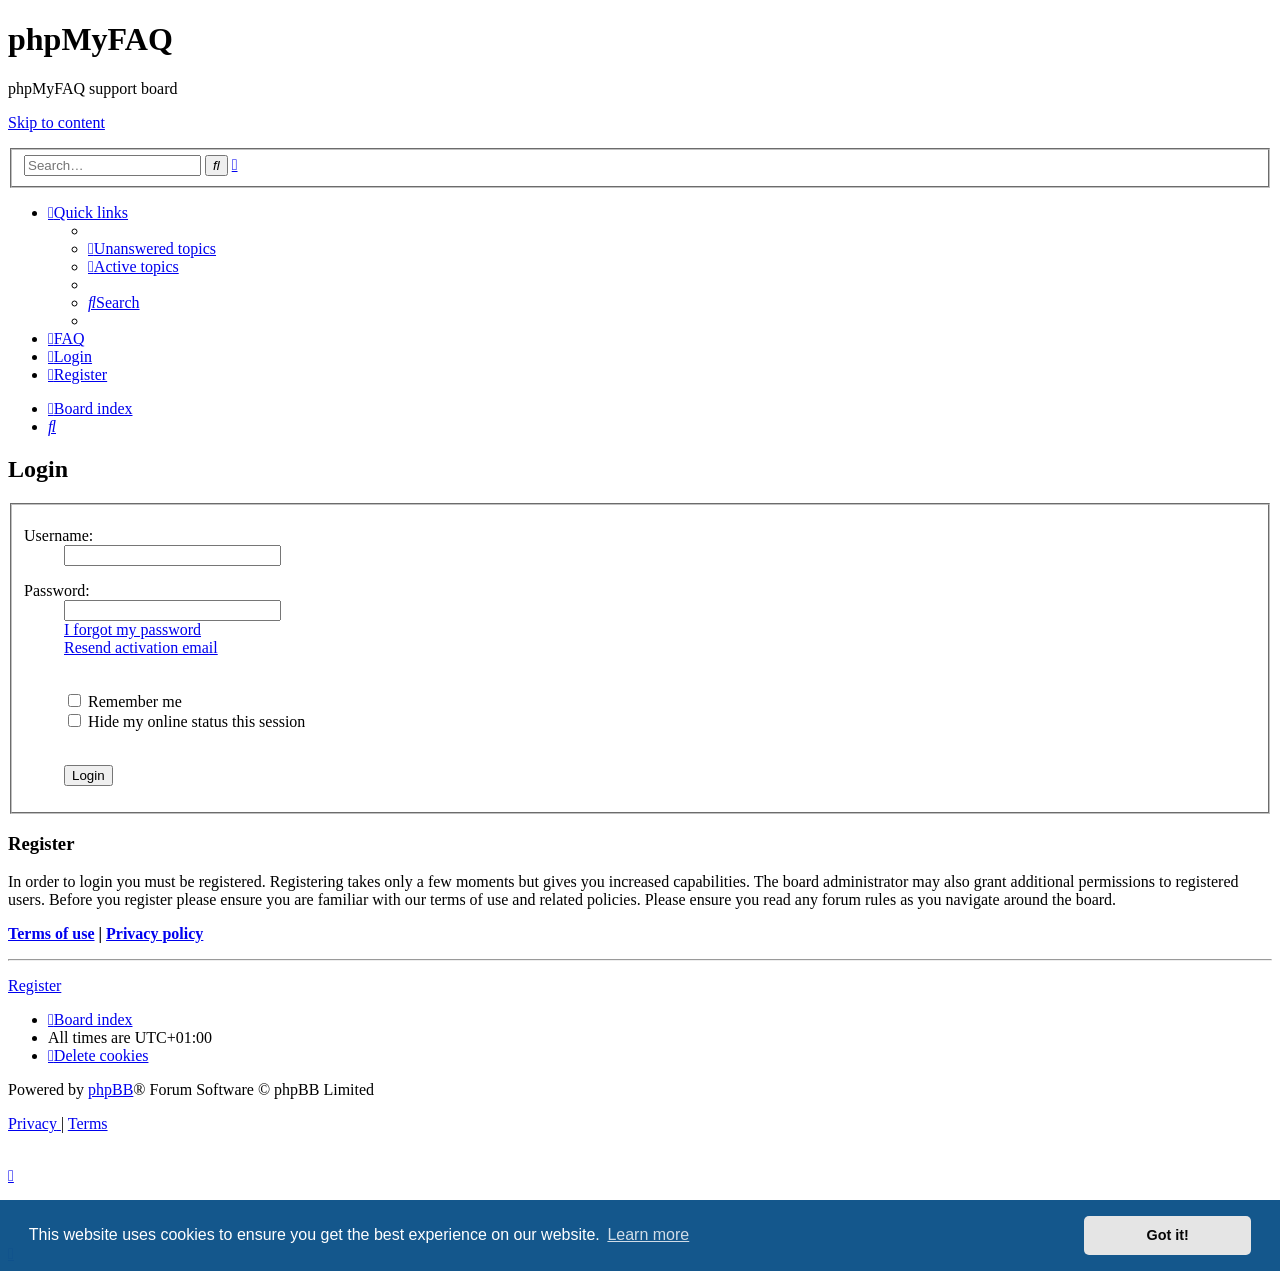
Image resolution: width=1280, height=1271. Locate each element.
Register (34, 985)
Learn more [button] (648, 1234)
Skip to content (56, 122)
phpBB (110, 1089)
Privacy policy (154, 933)
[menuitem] (152, 248)
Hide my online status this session (186, 721)
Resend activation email (141, 647)
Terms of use (51, 933)
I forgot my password (132, 629)
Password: (57, 590)
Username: (58, 535)
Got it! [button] (1168, 1235)
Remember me (125, 701)
